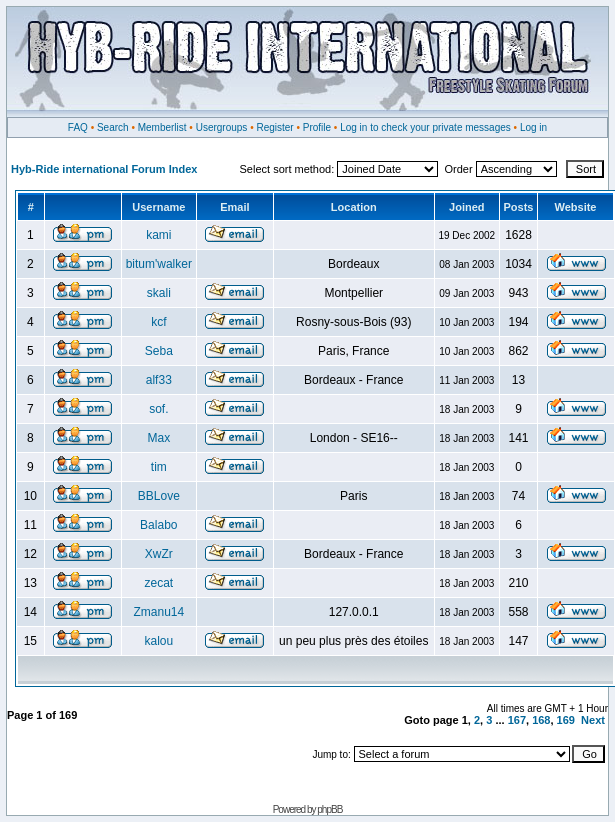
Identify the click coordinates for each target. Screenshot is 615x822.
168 (541, 720)
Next (593, 720)
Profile (317, 127)
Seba (159, 351)
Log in (533, 127)
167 (517, 720)
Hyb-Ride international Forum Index (104, 169)
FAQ (78, 127)
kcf (158, 322)
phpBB (329, 809)
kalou (158, 641)
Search (113, 127)
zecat (158, 583)
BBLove (159, 496)
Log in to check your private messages (425, 127)
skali (159, 293)
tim (159, 467)
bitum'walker (159, 264)
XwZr (159, 554)
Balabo (158, 525)
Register (274, 127)
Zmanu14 (158, 612)
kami (158, 235)
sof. (158, 409)
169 (566, 720)
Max (158, 438)
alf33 (159, 380)
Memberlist (162, 127)
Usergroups (222, 127)
